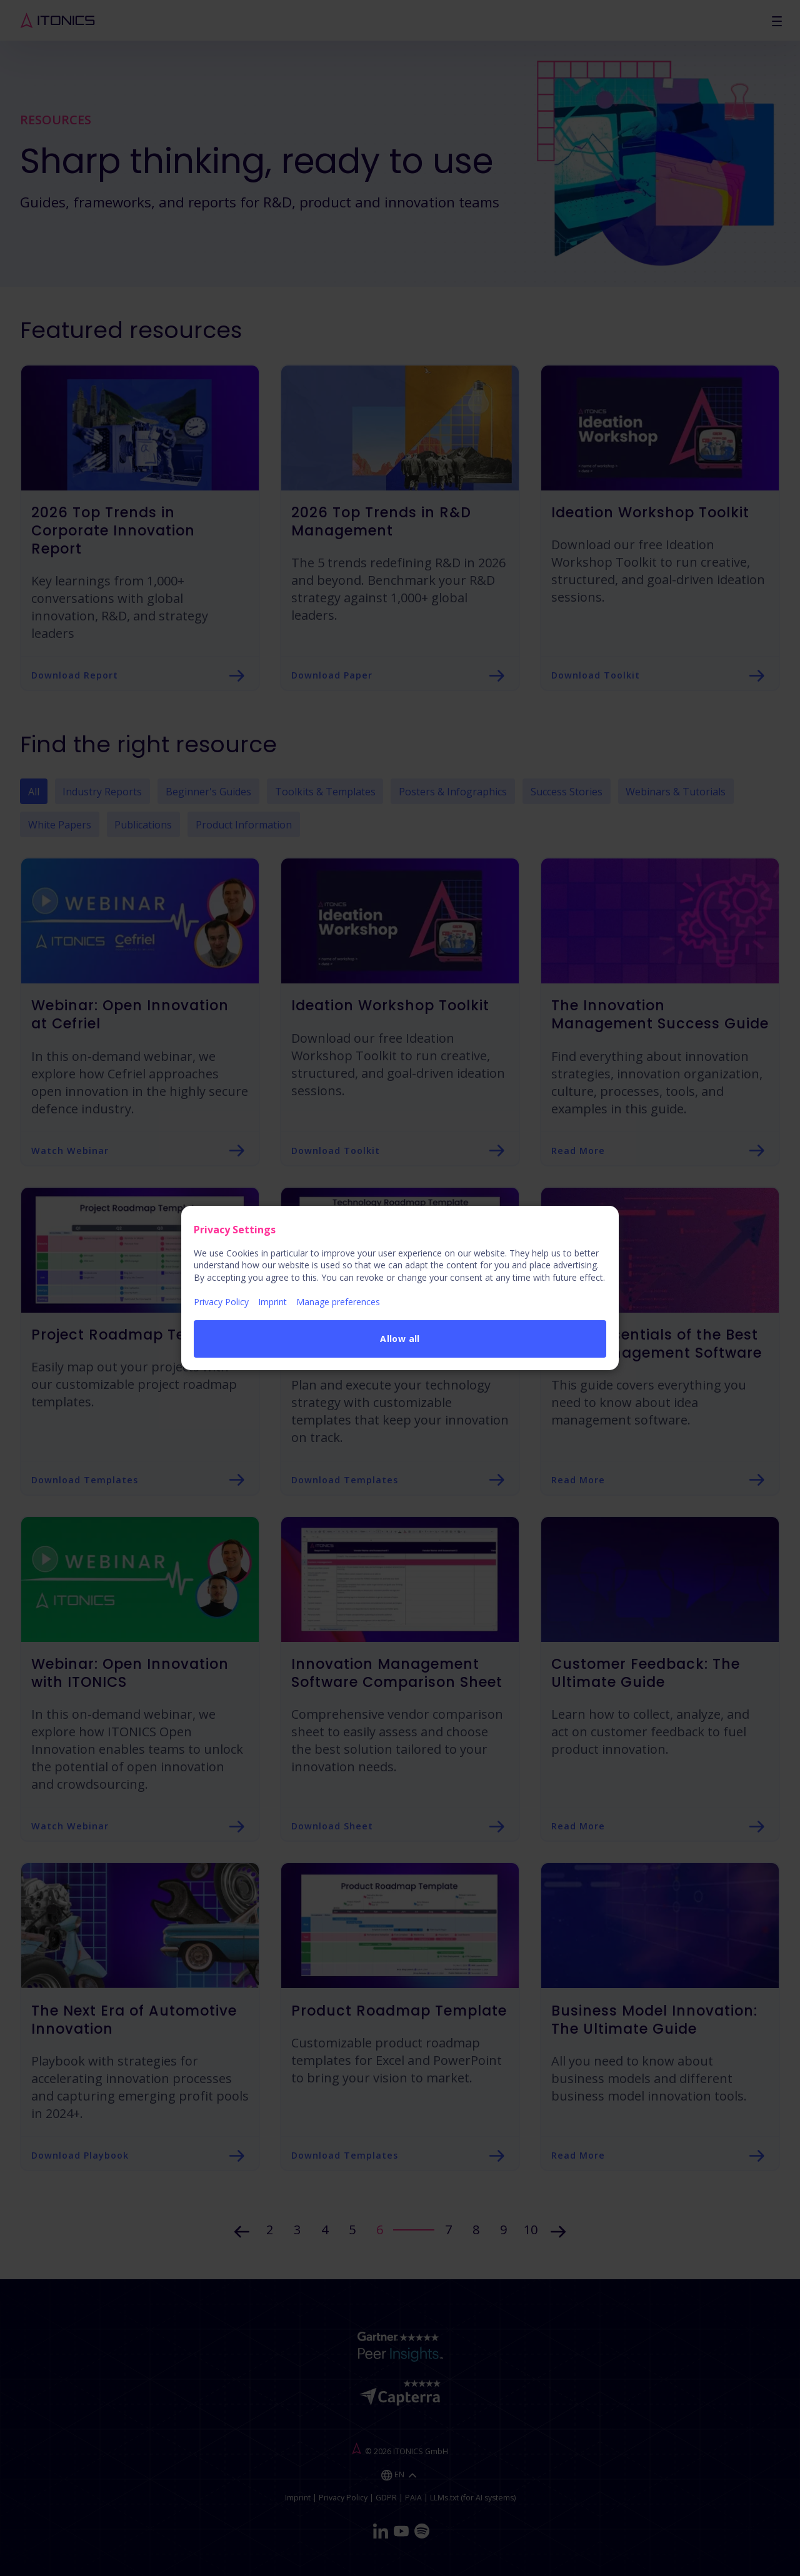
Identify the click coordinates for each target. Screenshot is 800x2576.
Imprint (272, 1302)
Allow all (400, 1339)
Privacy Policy (221, 1302)
